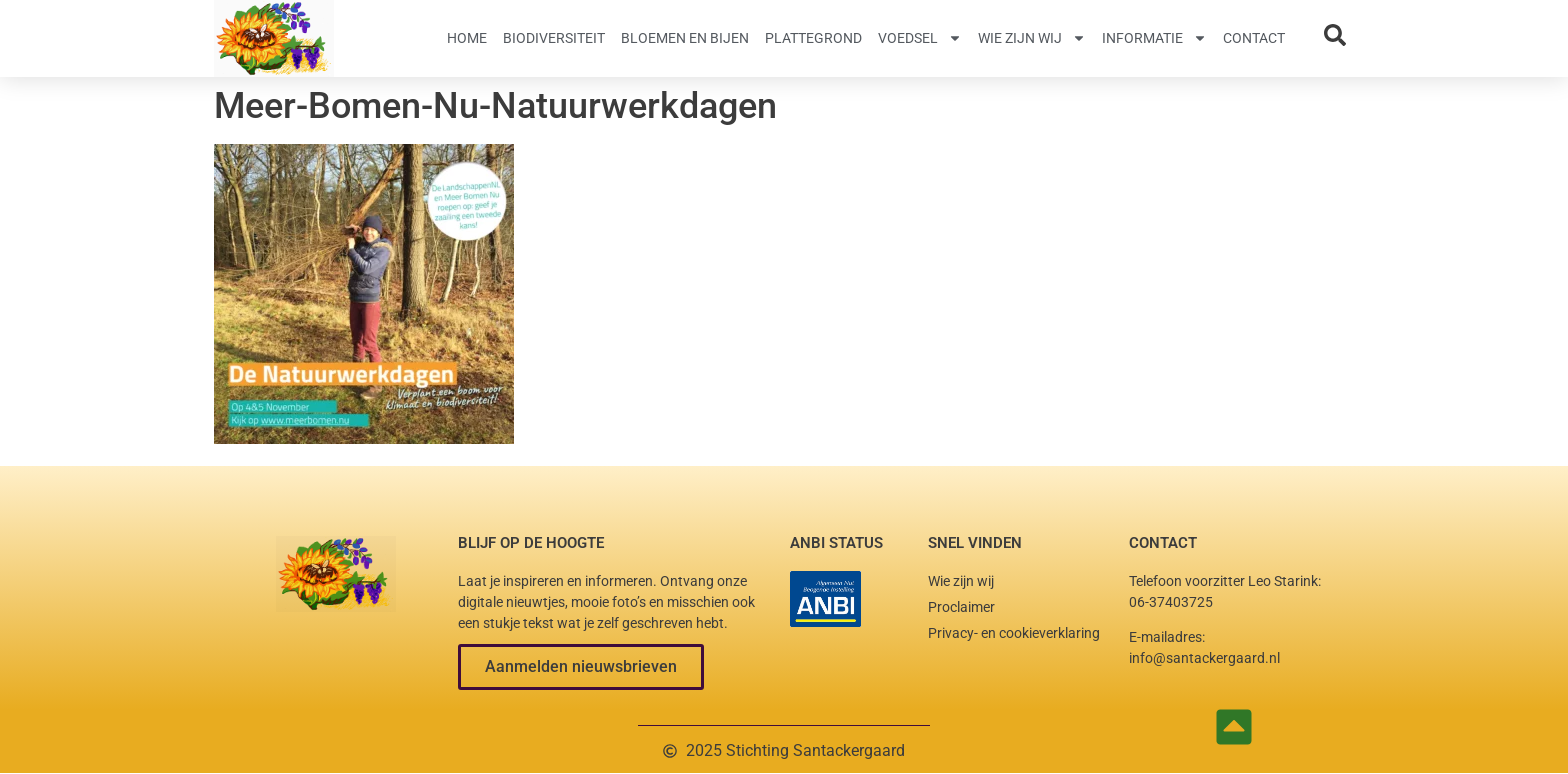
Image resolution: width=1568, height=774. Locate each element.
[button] (581, 667)
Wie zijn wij (1032, 38)
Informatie (1154, 38)
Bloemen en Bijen (685, 38)
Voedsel (920, 38)
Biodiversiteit (554, 38)
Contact (1254, 38)
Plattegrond (813, 38)
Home (467, 38)
